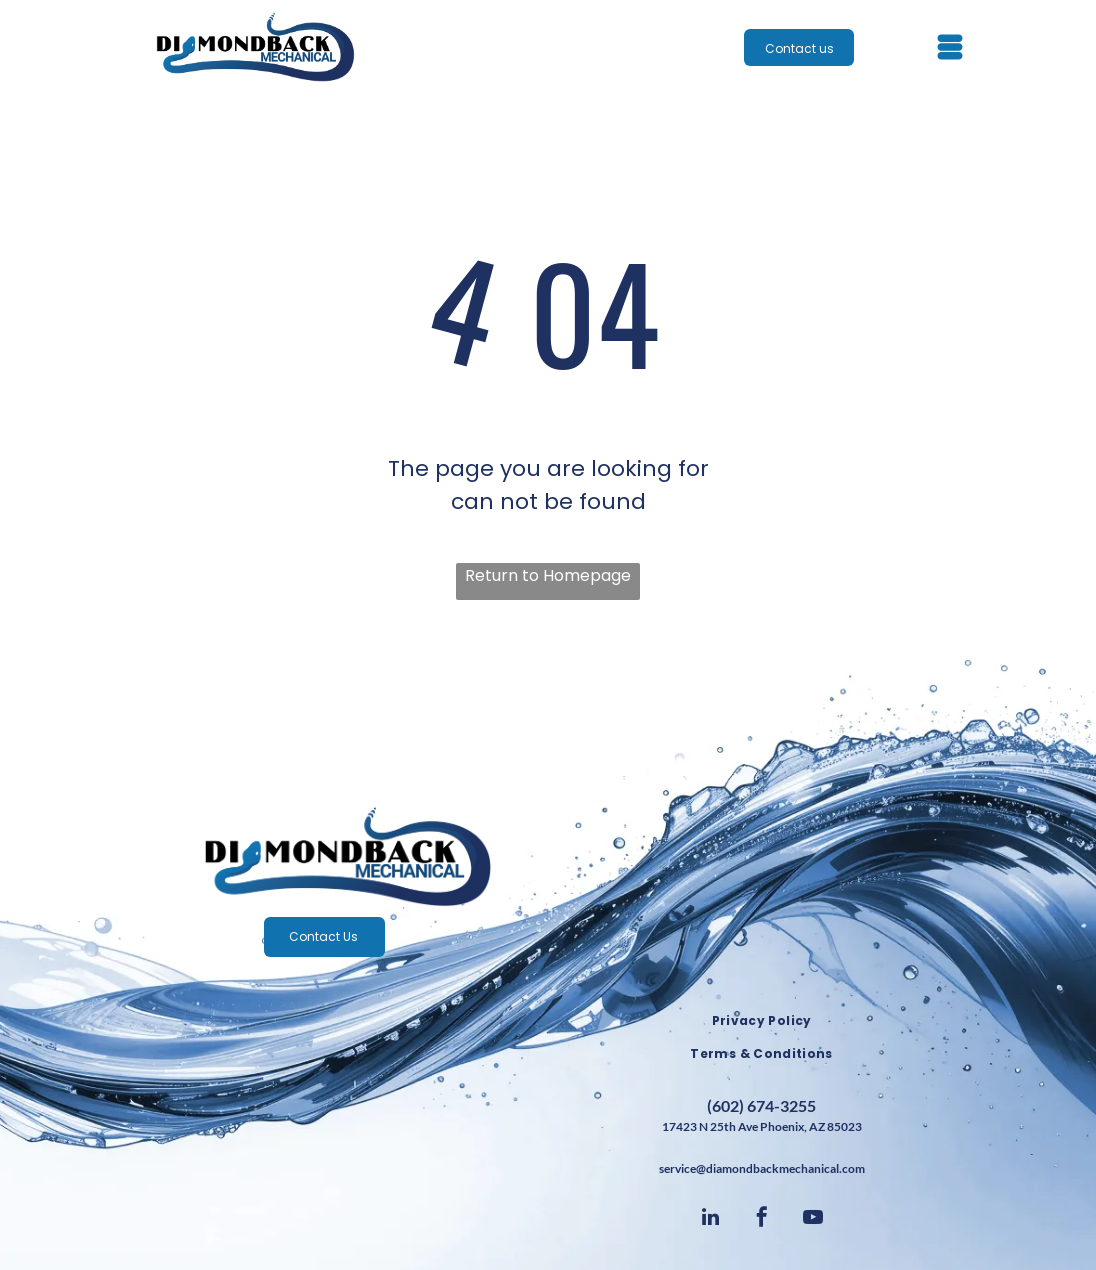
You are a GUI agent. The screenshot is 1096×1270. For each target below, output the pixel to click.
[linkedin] (711, 1219)
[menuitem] (761, 1021)
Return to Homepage (548, 575)
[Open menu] (950, 47)
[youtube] (813, 1219)
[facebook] (762, 1219)
